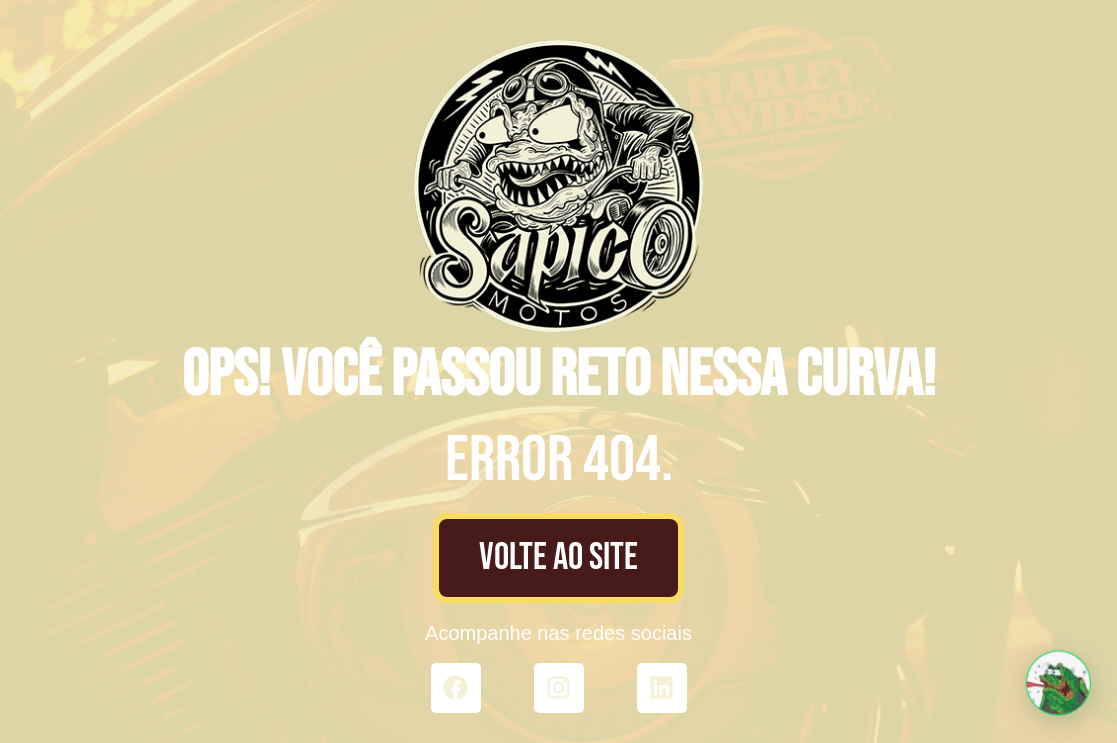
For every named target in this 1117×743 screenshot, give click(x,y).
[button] (1060, 688)
